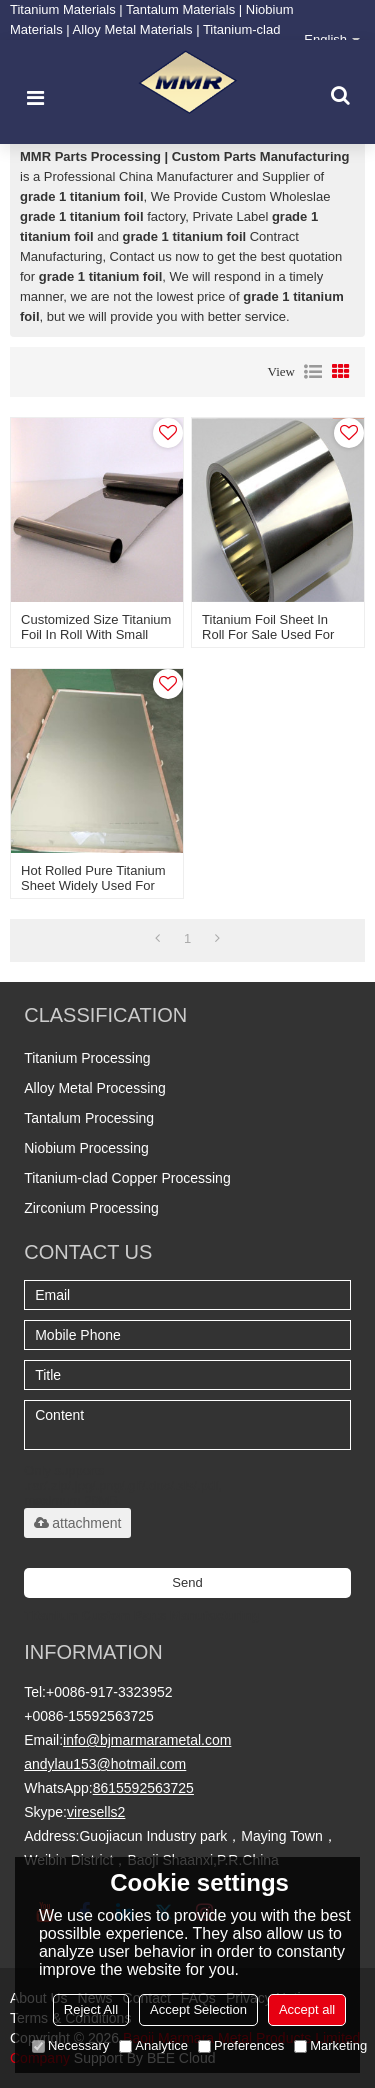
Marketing (330, 2045)
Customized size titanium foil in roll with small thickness (96, 634)
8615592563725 (143, 1788)
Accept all (307, 2009)
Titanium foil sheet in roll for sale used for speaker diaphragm (268, 634)
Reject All (91, 2009)
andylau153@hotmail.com (105, 1764)
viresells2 (96, 1812)
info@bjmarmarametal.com (147, 1740)
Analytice (153, 2045)
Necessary (70, 2045)
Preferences (241, 2045)
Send (187, 1582)
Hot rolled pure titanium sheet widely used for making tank (93, 885)
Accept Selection (198, 2009)
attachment (77, 1523)
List (313, 372)
